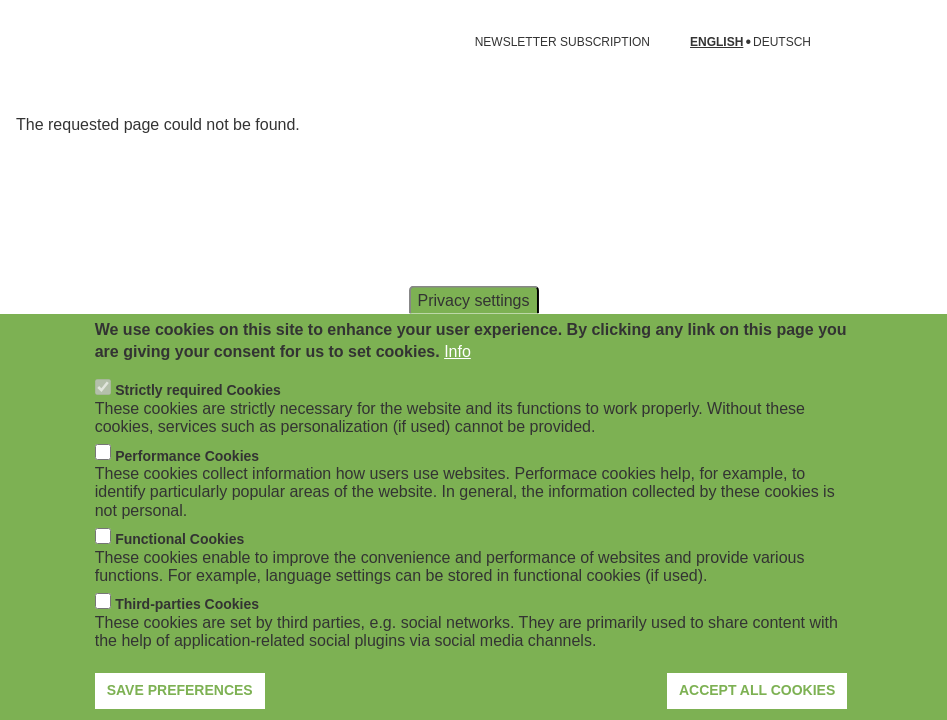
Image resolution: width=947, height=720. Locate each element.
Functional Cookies (179, 572)
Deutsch (782, 42)
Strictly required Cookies (198, 423)
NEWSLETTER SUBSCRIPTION (562, 42)
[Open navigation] (28, 42)
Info (457, 384)
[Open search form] (903, 42)
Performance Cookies (187, 488)
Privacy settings (473, 332)
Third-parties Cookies (187, 637)
